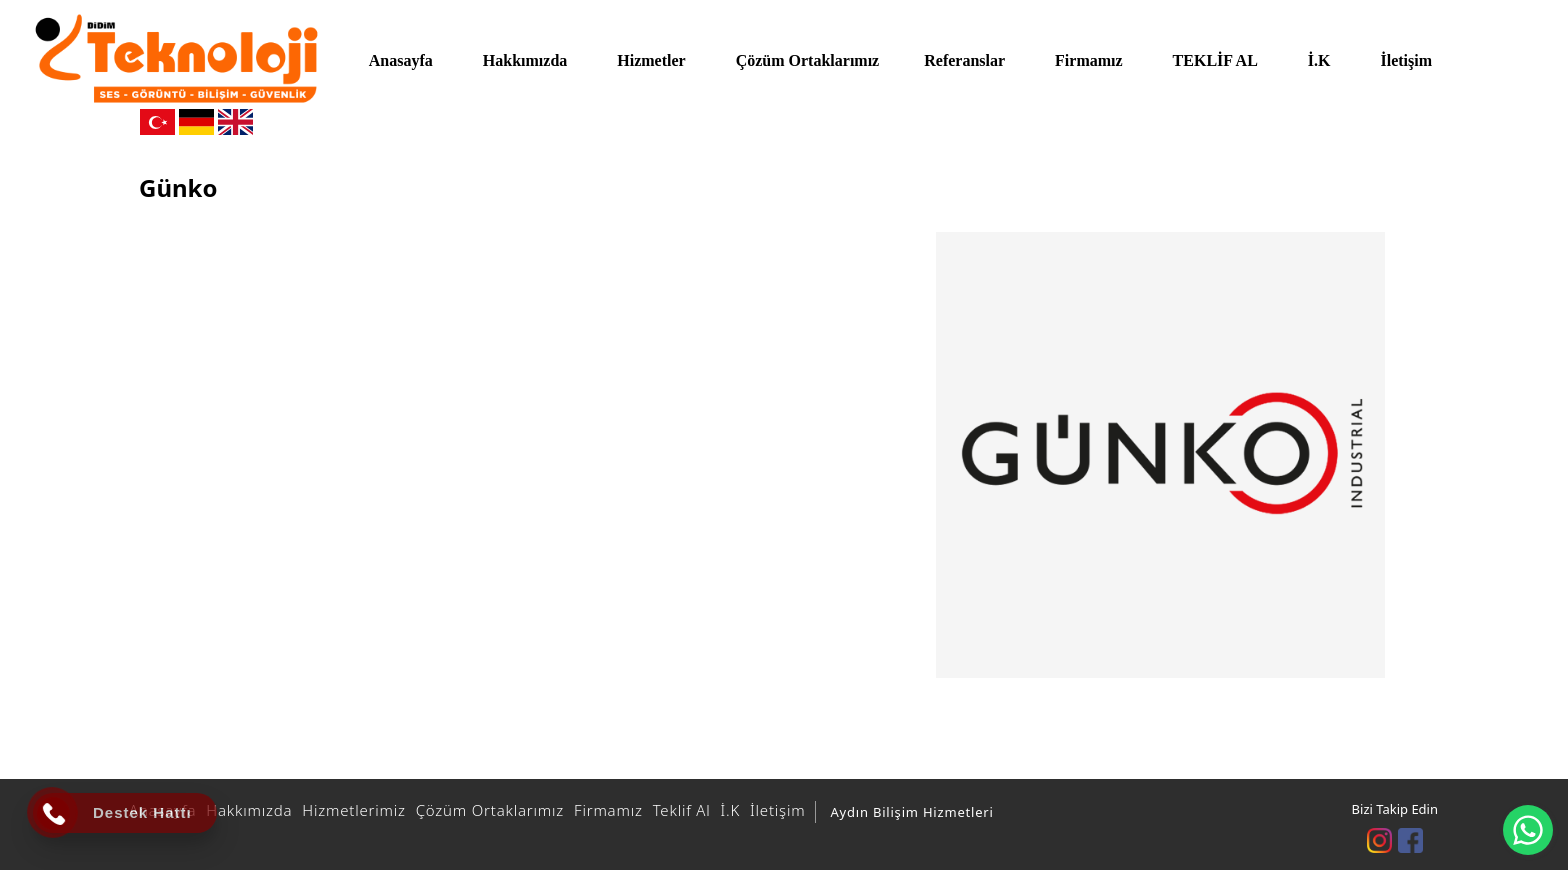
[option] (1161, 455)
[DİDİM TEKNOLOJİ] (176, 58)
